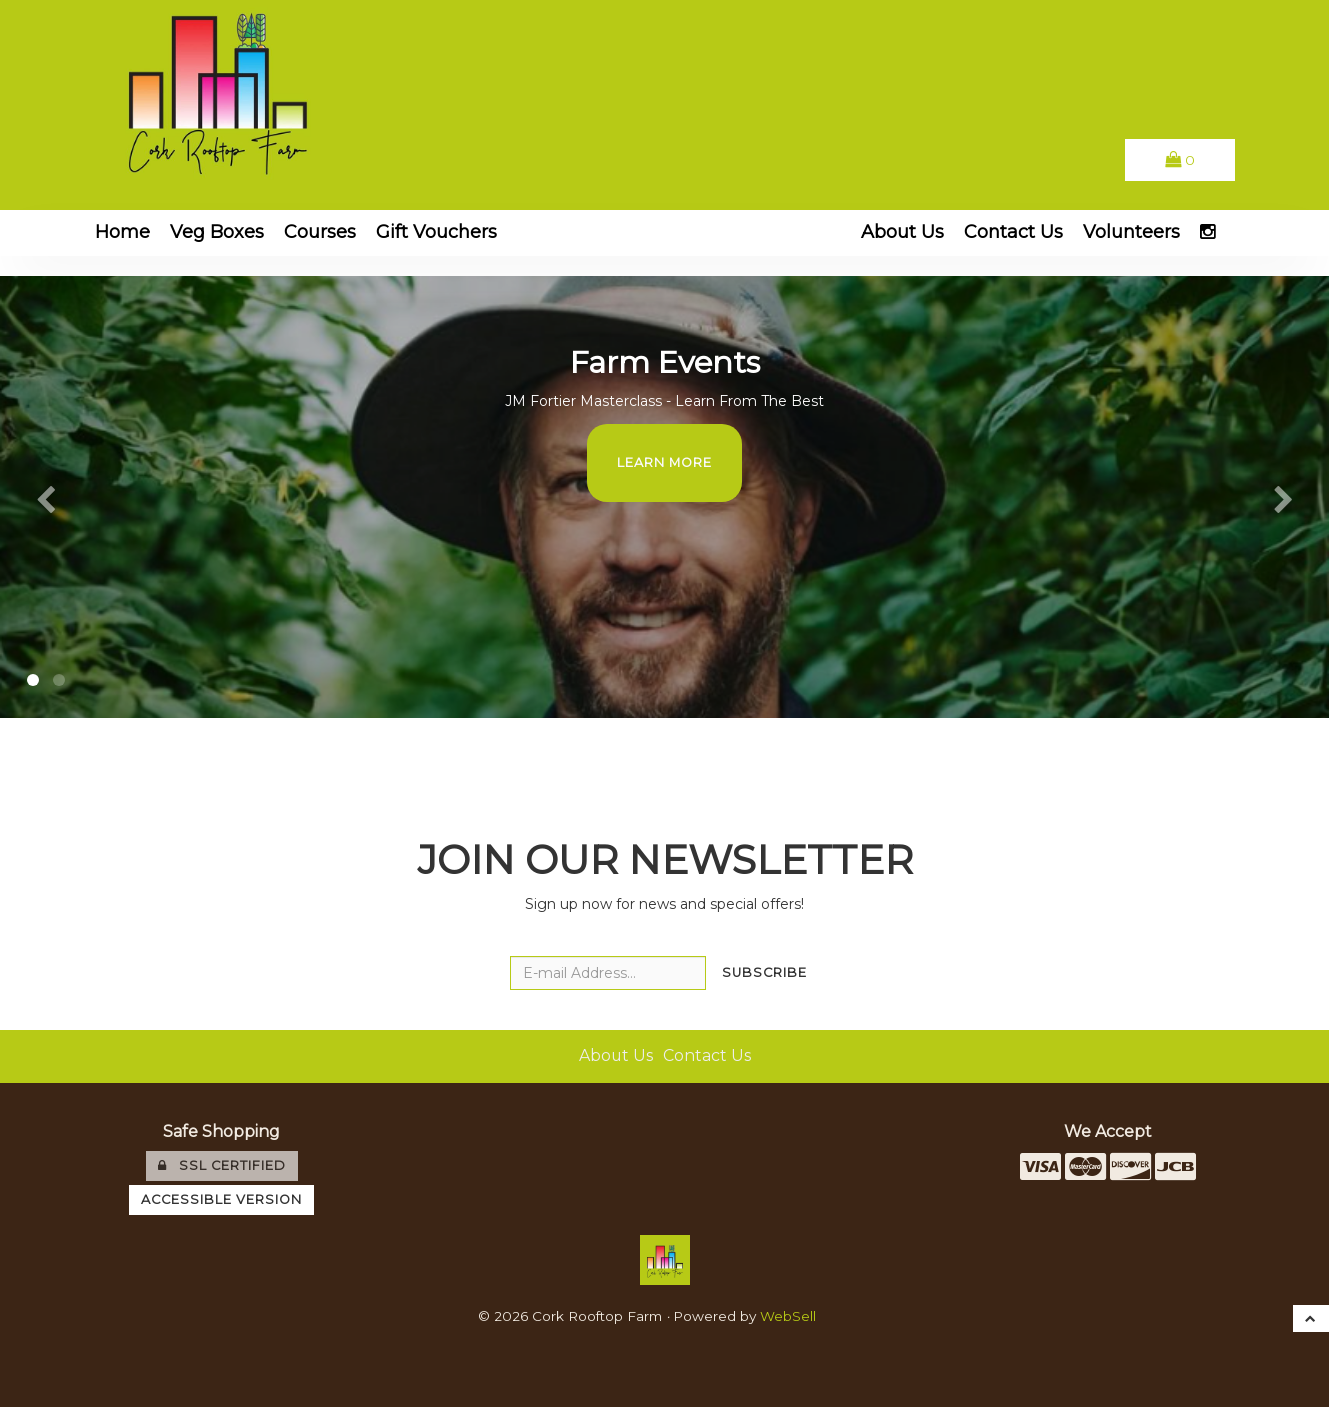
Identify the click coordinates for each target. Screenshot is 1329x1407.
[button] (1180, 159)
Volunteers (1131, 232)
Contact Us (1013, 232)
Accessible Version (221, 1199)
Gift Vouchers (436, 232)
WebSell (788, 1316)
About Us (902, 232)
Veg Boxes (217, 232)
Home (122, 232)
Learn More (664, 462)
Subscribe (764, 972)
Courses (320, 232)
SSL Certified (222, 1165)
